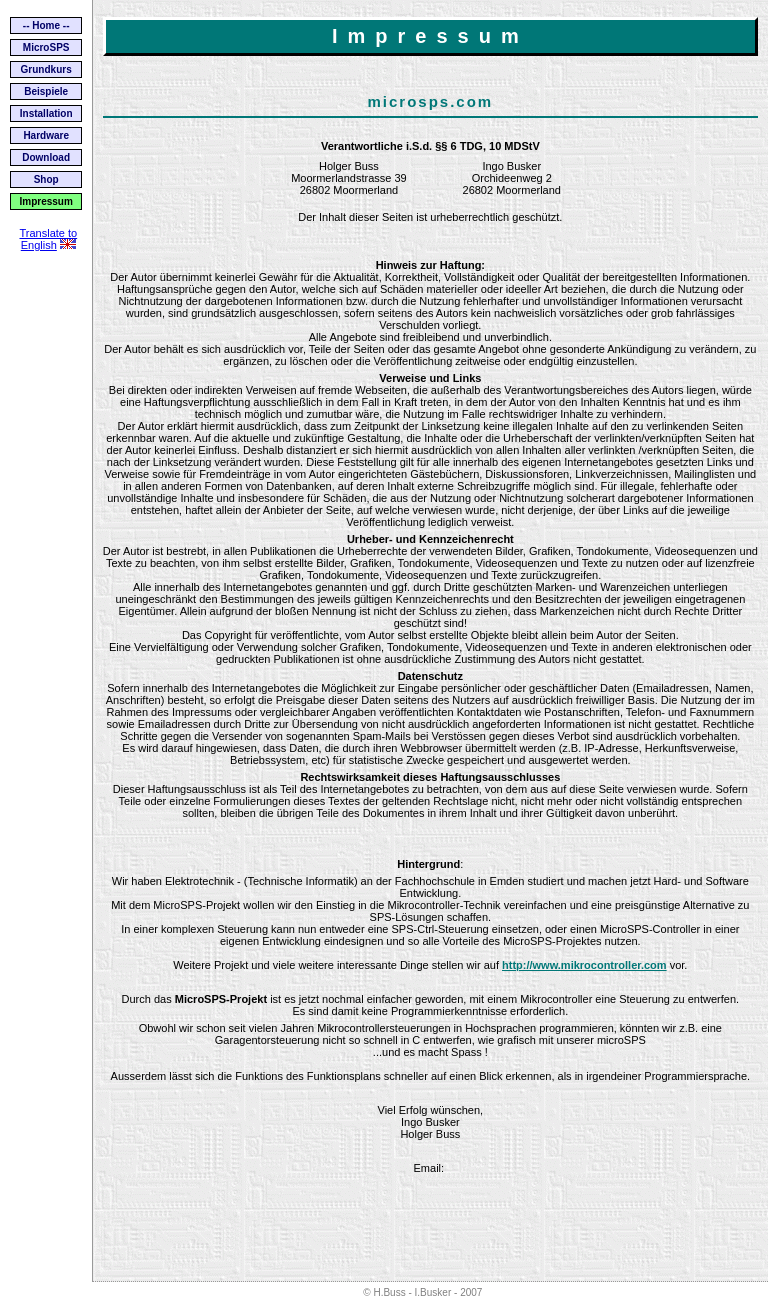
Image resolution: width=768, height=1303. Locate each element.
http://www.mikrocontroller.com (584, 965)
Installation (46, 113)
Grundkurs (46, 69)
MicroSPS (46, 47)
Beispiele (46, 91)
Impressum (45, 201)
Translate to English (48, 239)
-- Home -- (46, 25)
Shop (46, 179)
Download (46, 157)
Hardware (46, 135)
